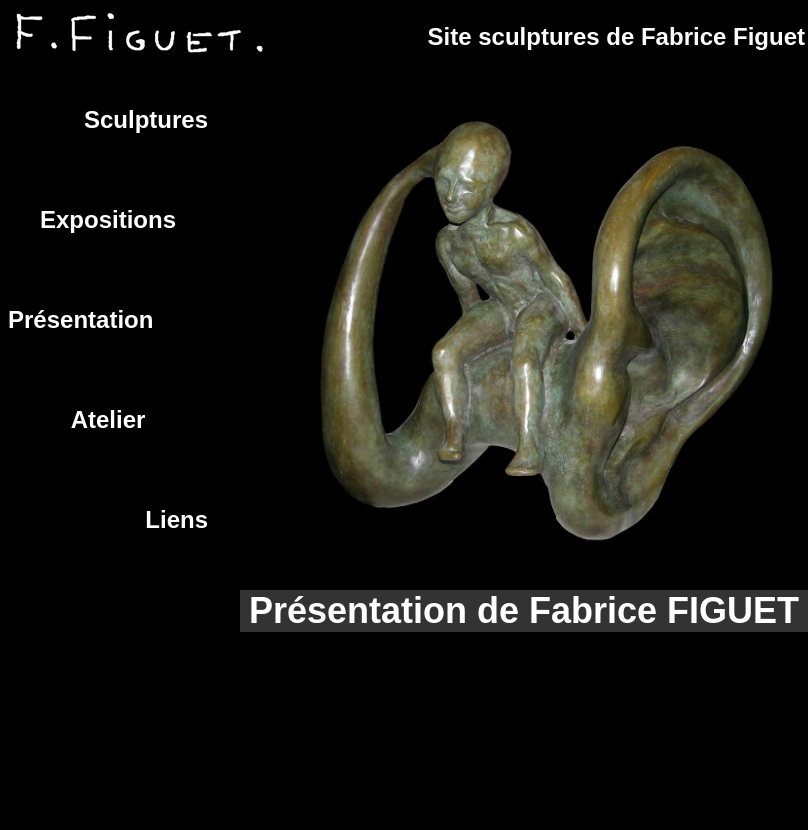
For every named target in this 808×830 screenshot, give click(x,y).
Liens (176, 519)
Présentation (80, 319)
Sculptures (146, 119)
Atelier (108, 419)
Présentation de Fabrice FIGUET (524, 610)
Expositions (108, 219)
